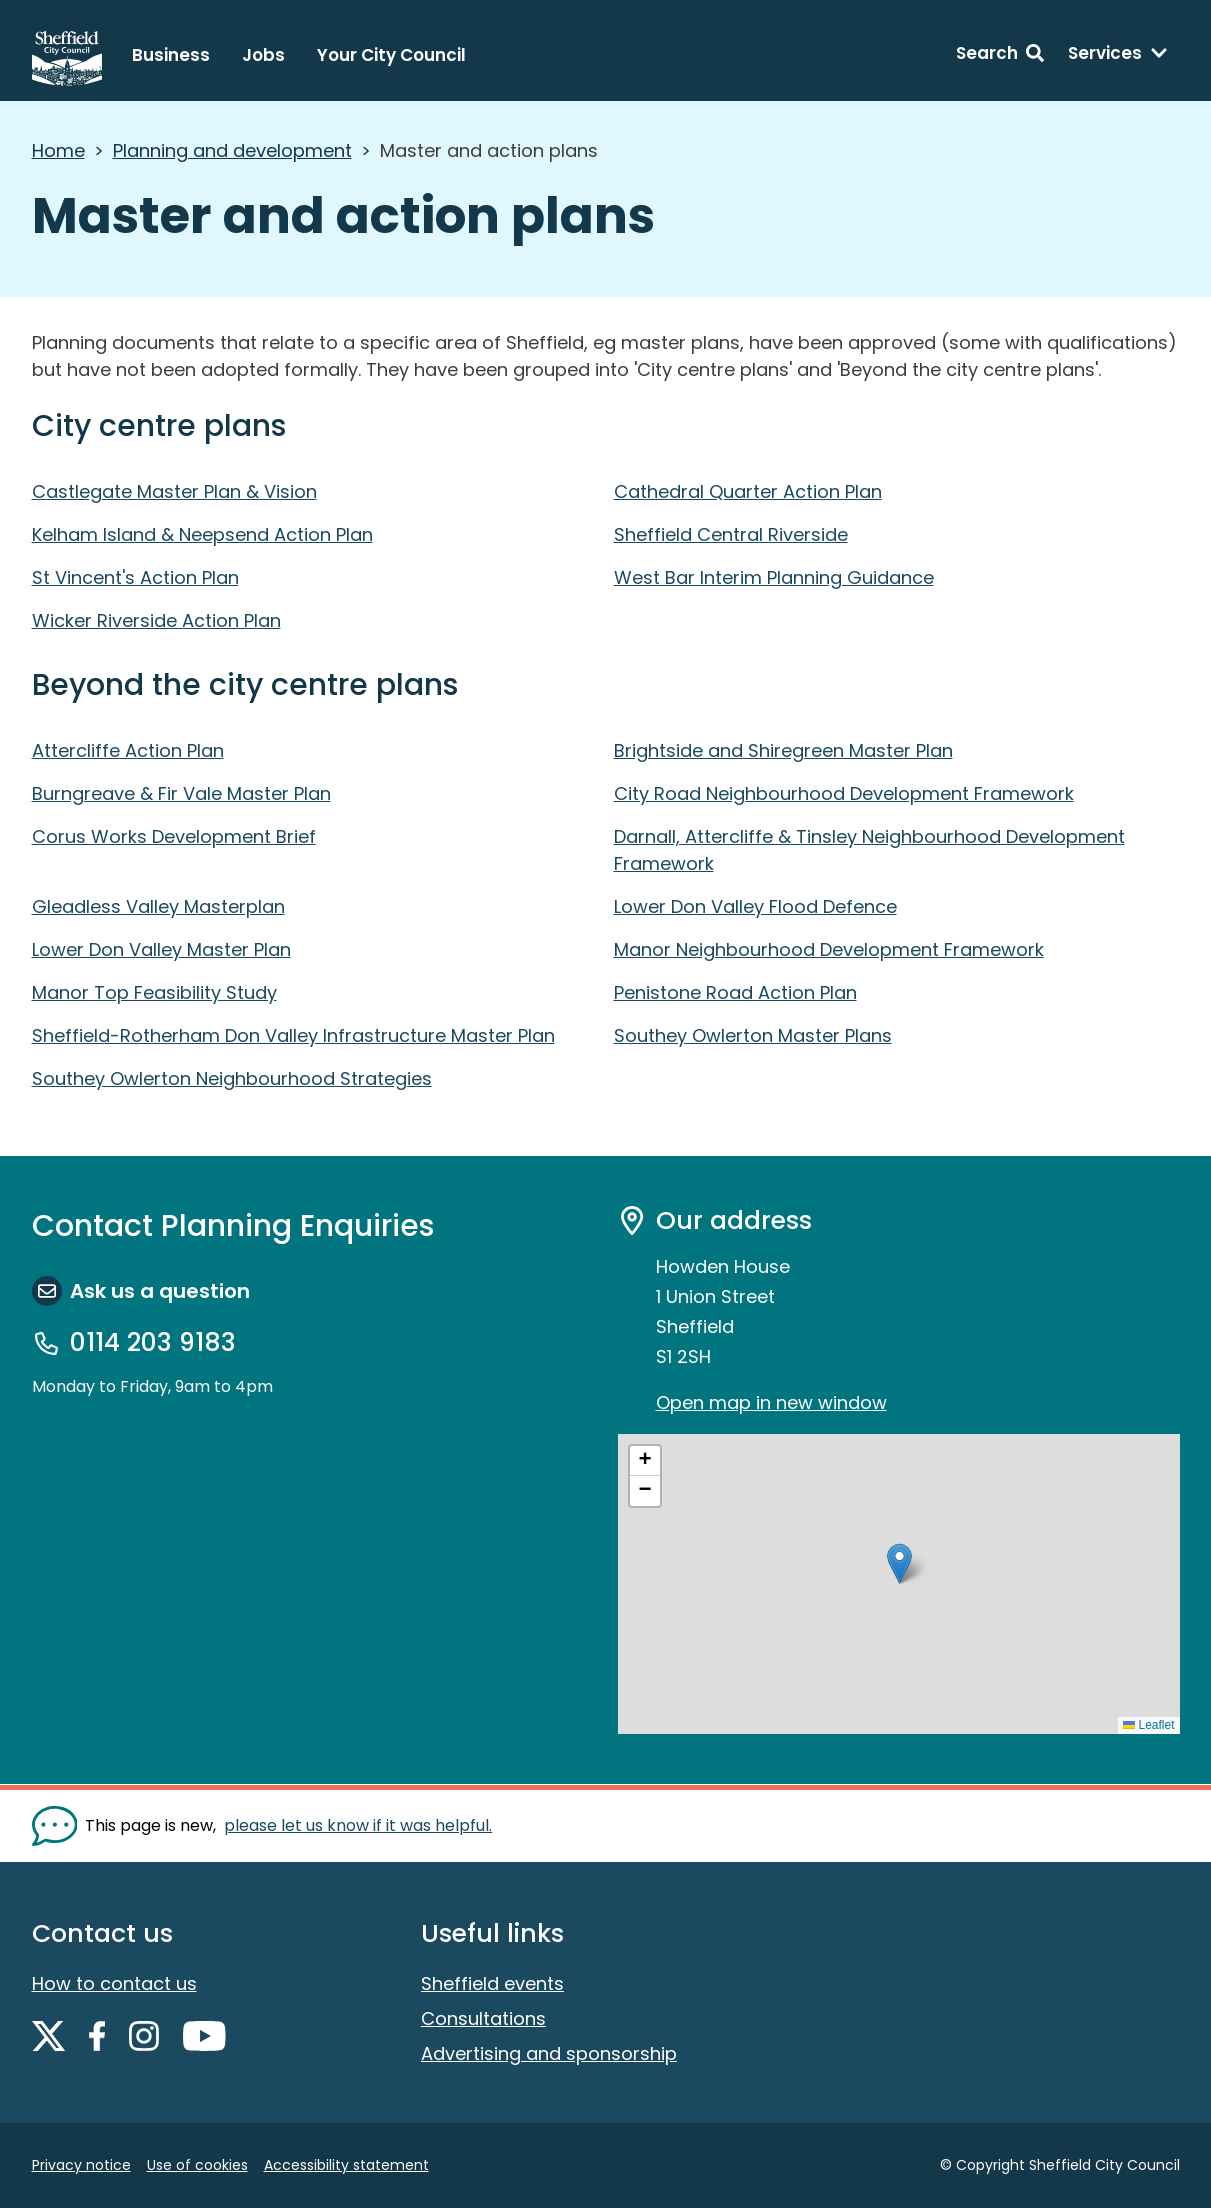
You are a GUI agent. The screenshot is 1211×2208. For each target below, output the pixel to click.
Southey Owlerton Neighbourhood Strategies (232, 1078)
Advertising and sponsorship (549, 2053)
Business (171, 55)
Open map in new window (771, 1402)
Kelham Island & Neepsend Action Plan (202, 534)
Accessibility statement (346, 2165)
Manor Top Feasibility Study (154, 992)
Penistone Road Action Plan (735, 992)
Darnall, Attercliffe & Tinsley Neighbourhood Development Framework (869, 850)
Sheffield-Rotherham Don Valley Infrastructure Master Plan (293, 1035)
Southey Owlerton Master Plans (753, 1035)
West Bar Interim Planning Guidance (774, 577)
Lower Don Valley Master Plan (161, 949)
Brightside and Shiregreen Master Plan (783, 750)
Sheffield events (492, 1983)
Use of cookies (197, 2165)
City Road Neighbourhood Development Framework (844, 793)
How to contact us (114, 1983)
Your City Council (391, 55)
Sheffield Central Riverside (731, 534)
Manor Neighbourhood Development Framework (829, 949)
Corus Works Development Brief (174, 836)
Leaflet (1148, 1725)
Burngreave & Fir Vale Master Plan (181, 793)
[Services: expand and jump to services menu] (1118, 56)
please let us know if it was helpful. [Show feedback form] (358, 1825)
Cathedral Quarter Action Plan (748, 491)
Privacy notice (81, 2165)
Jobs (263, 55)
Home (58, 150)
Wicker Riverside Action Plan (156, 620)
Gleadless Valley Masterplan (158, 906)
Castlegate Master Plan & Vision (174, 491)
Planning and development (232, 150)
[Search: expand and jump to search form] (1000, 56)
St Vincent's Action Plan (135, 577)
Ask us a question (160, 1291)
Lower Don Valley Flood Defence (755, 906)
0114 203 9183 (153, 1343)
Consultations (483, 2018)
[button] (899, 1563)
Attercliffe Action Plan (128, 750)
